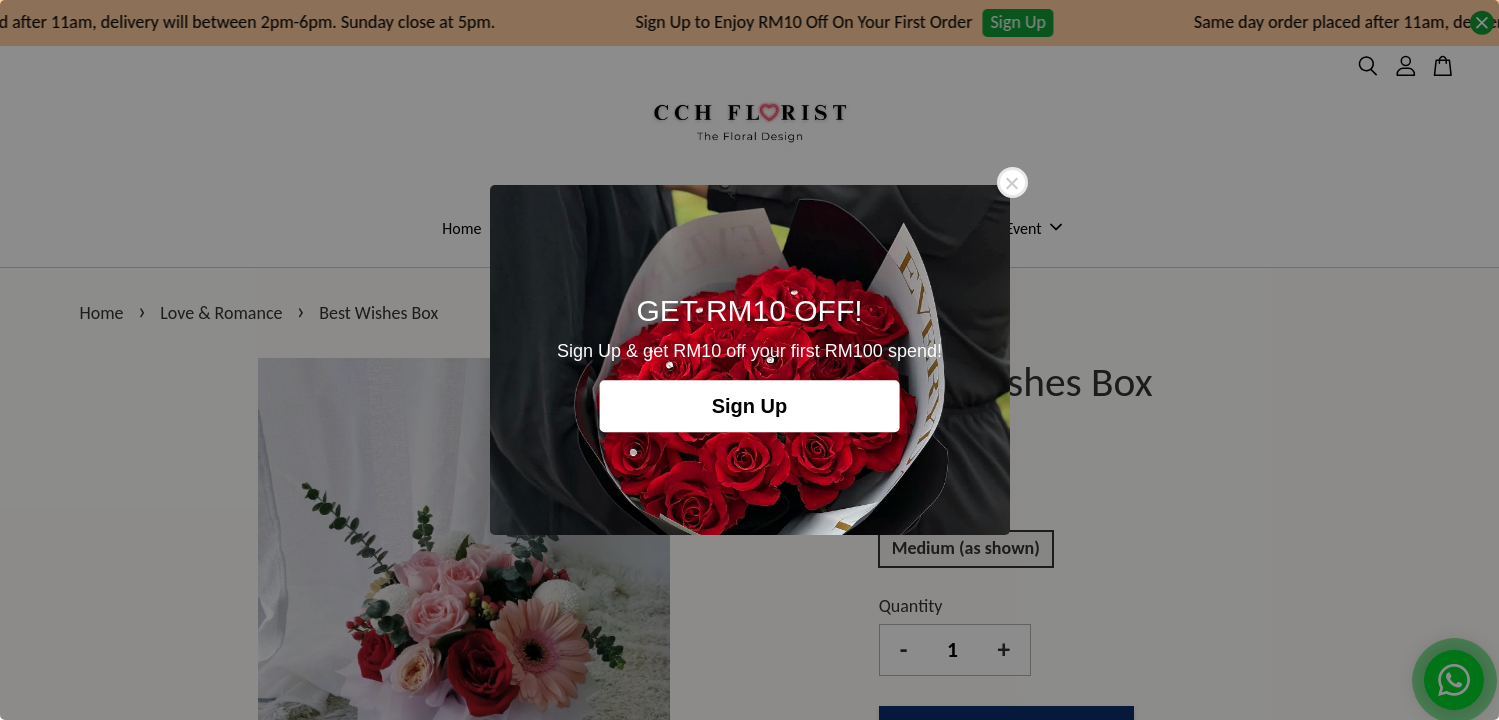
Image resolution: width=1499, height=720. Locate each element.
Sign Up (750, 406)
